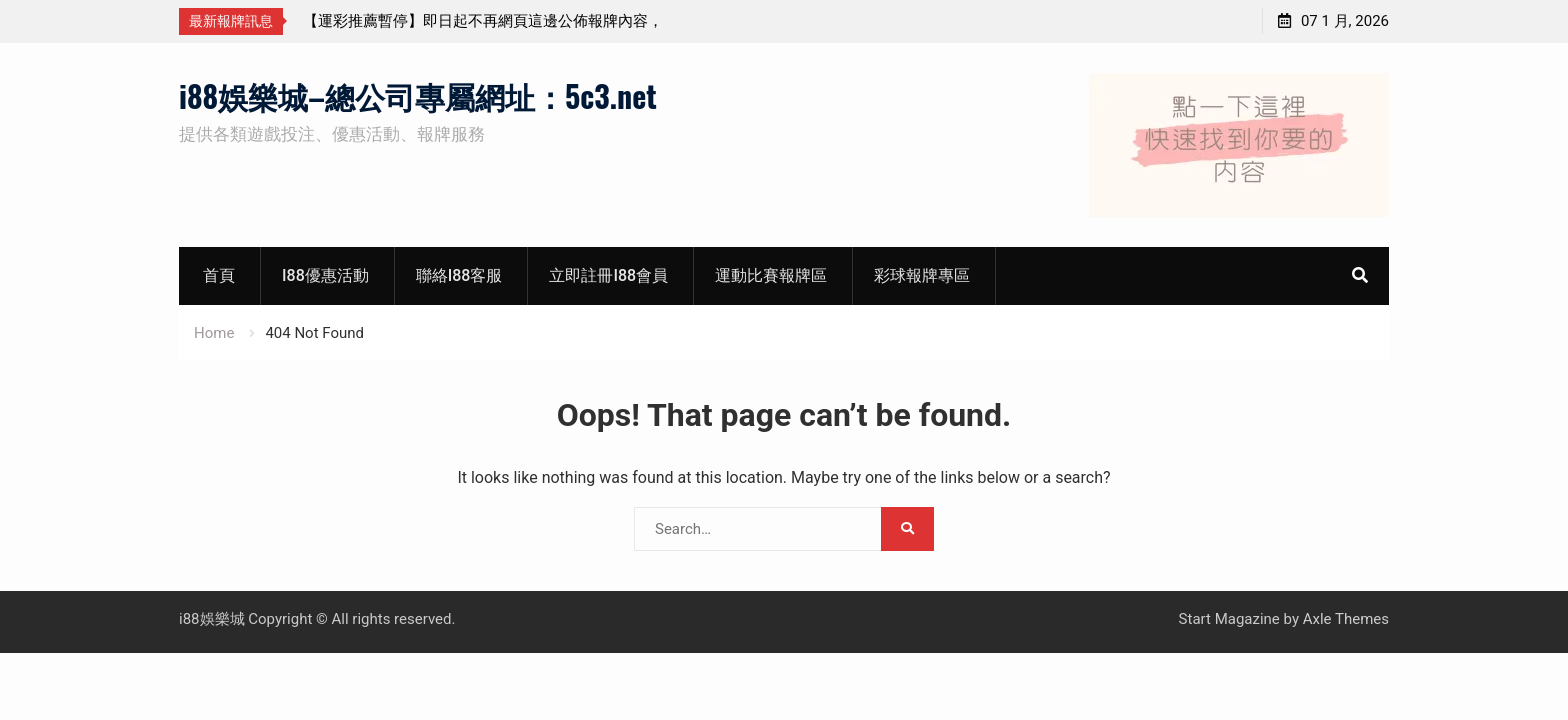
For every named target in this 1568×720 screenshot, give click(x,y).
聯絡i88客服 (459, 275)
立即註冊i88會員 (608, 275)
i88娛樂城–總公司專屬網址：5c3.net (418, 95)
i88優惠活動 (325, 275)
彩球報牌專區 (922, 275)
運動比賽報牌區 (771, 275)
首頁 (219, 275)
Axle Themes (1346, 619)
